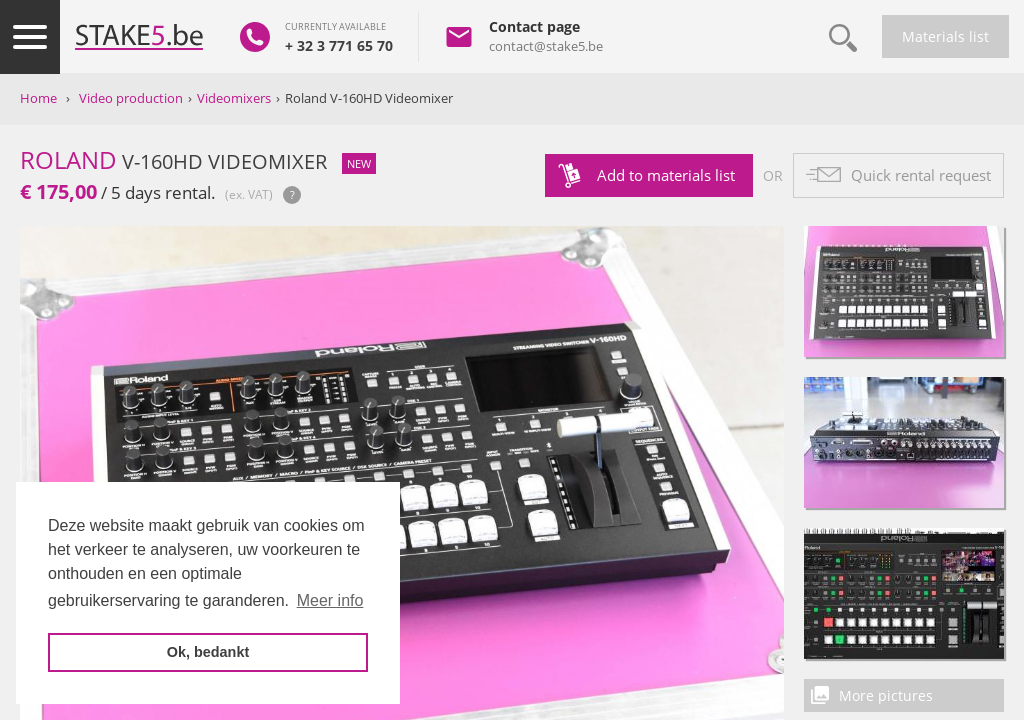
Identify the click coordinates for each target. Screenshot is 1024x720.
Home (38, 98)
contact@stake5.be (546, 46)
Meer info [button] (330, 600)
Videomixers (234, 98)
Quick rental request (921, 175)
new (359, 163)
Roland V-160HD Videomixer (369, 98)
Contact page (534, 26)
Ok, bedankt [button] (208, 652)
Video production (131, 98)
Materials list (945, 36)
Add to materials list (666, 175)
